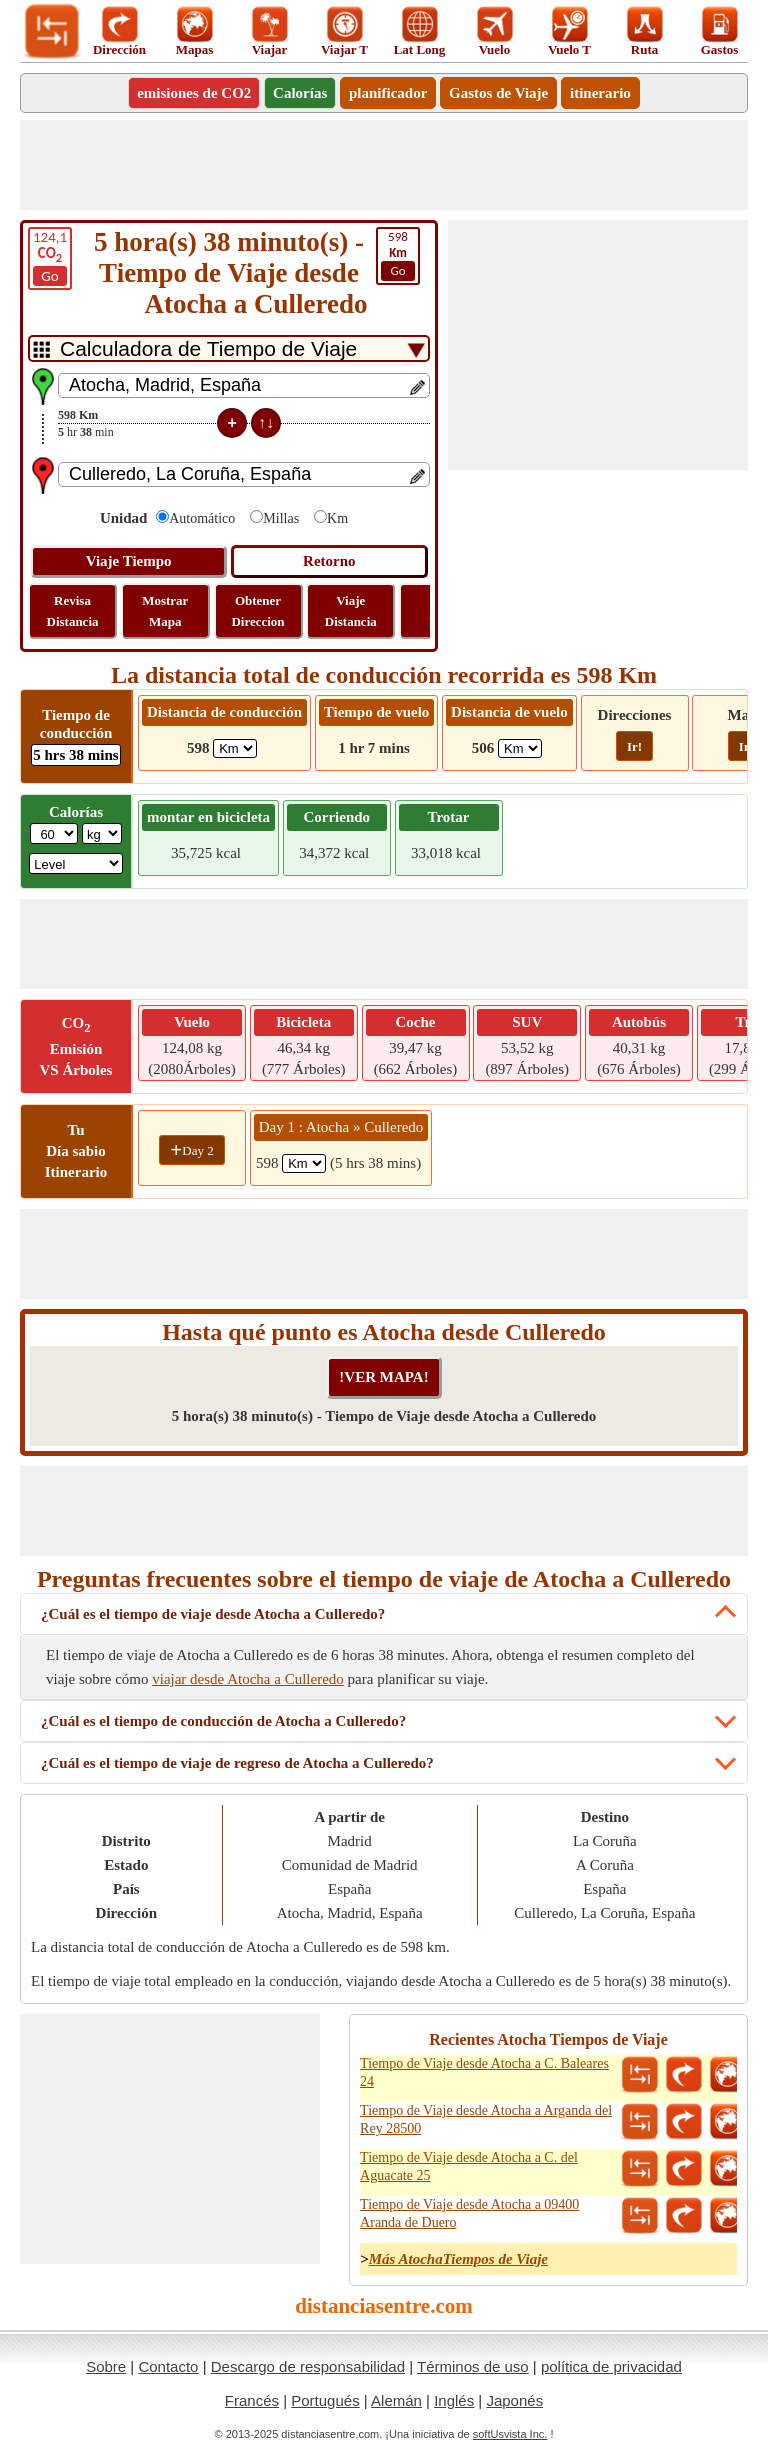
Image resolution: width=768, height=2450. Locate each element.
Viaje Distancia (351, 611)
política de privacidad (611, 2366)
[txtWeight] (54, 833)
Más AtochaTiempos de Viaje (458, 2259)
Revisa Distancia (73, 611)
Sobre (106, 2366)
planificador (388, 93)
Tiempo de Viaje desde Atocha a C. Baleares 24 (484, 2072)
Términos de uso (473, 2366)
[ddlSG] (76, 863)
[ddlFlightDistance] (520, 748)
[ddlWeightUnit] (102, 833)
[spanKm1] (304, 1163)
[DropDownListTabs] (229, 348)
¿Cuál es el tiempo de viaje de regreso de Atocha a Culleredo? (237, 1763)
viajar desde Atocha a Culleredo (248, 1679)
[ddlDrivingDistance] (235, 748)
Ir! (634, 746)
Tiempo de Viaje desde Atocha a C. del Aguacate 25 (469, 2166)
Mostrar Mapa (165, 611)
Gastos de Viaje (498, 93)
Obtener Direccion (257, 611)
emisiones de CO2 (194, 93)
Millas (281, 518)
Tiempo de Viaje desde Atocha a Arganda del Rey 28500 (486, 2119)
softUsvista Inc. (510, 2434)
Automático (202, 518)
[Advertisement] (384, 165)
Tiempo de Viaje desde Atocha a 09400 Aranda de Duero (469, 2213)
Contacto (168, 2366)
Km (337, 518)
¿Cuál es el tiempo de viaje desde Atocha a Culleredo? (213, 1614)
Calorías (300, 93)
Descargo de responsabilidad (308, 2366)
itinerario (600, 93)
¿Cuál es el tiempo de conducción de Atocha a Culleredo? (223, 1721)
